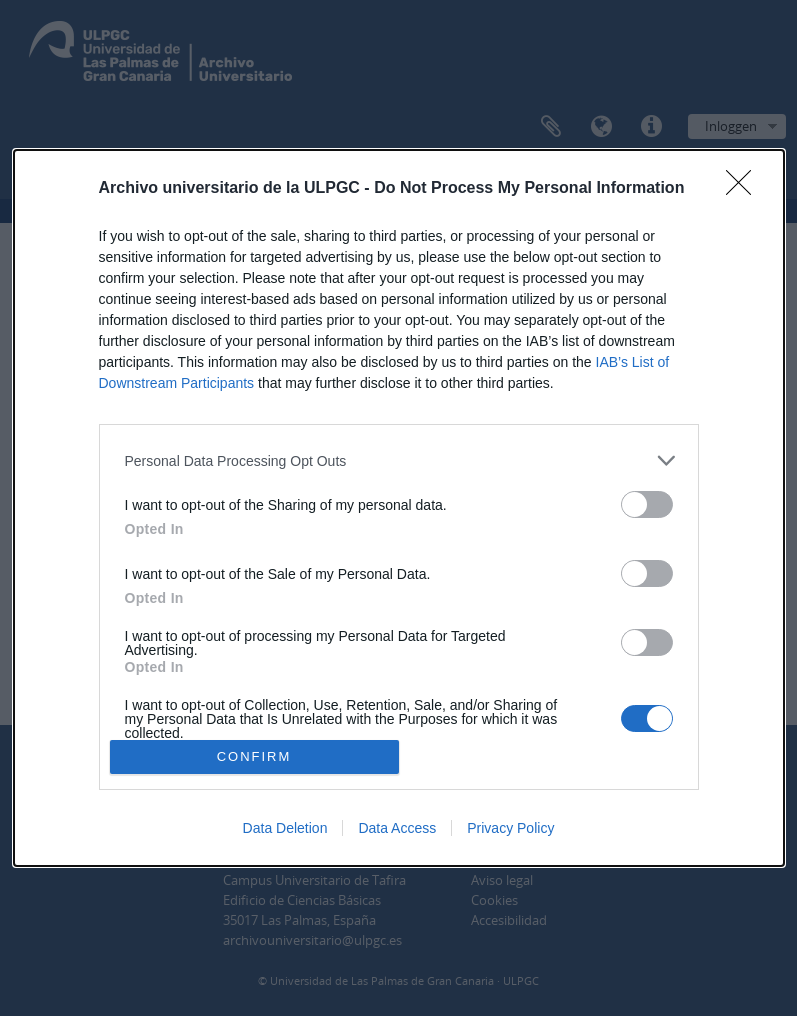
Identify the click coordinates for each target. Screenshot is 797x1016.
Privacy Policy (510, 828)
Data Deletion (285, 828)
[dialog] (399, 508)
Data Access (397, 828)
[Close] (745, 189)
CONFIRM (254, 756)
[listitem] (399, 460)
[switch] (647, 504)
